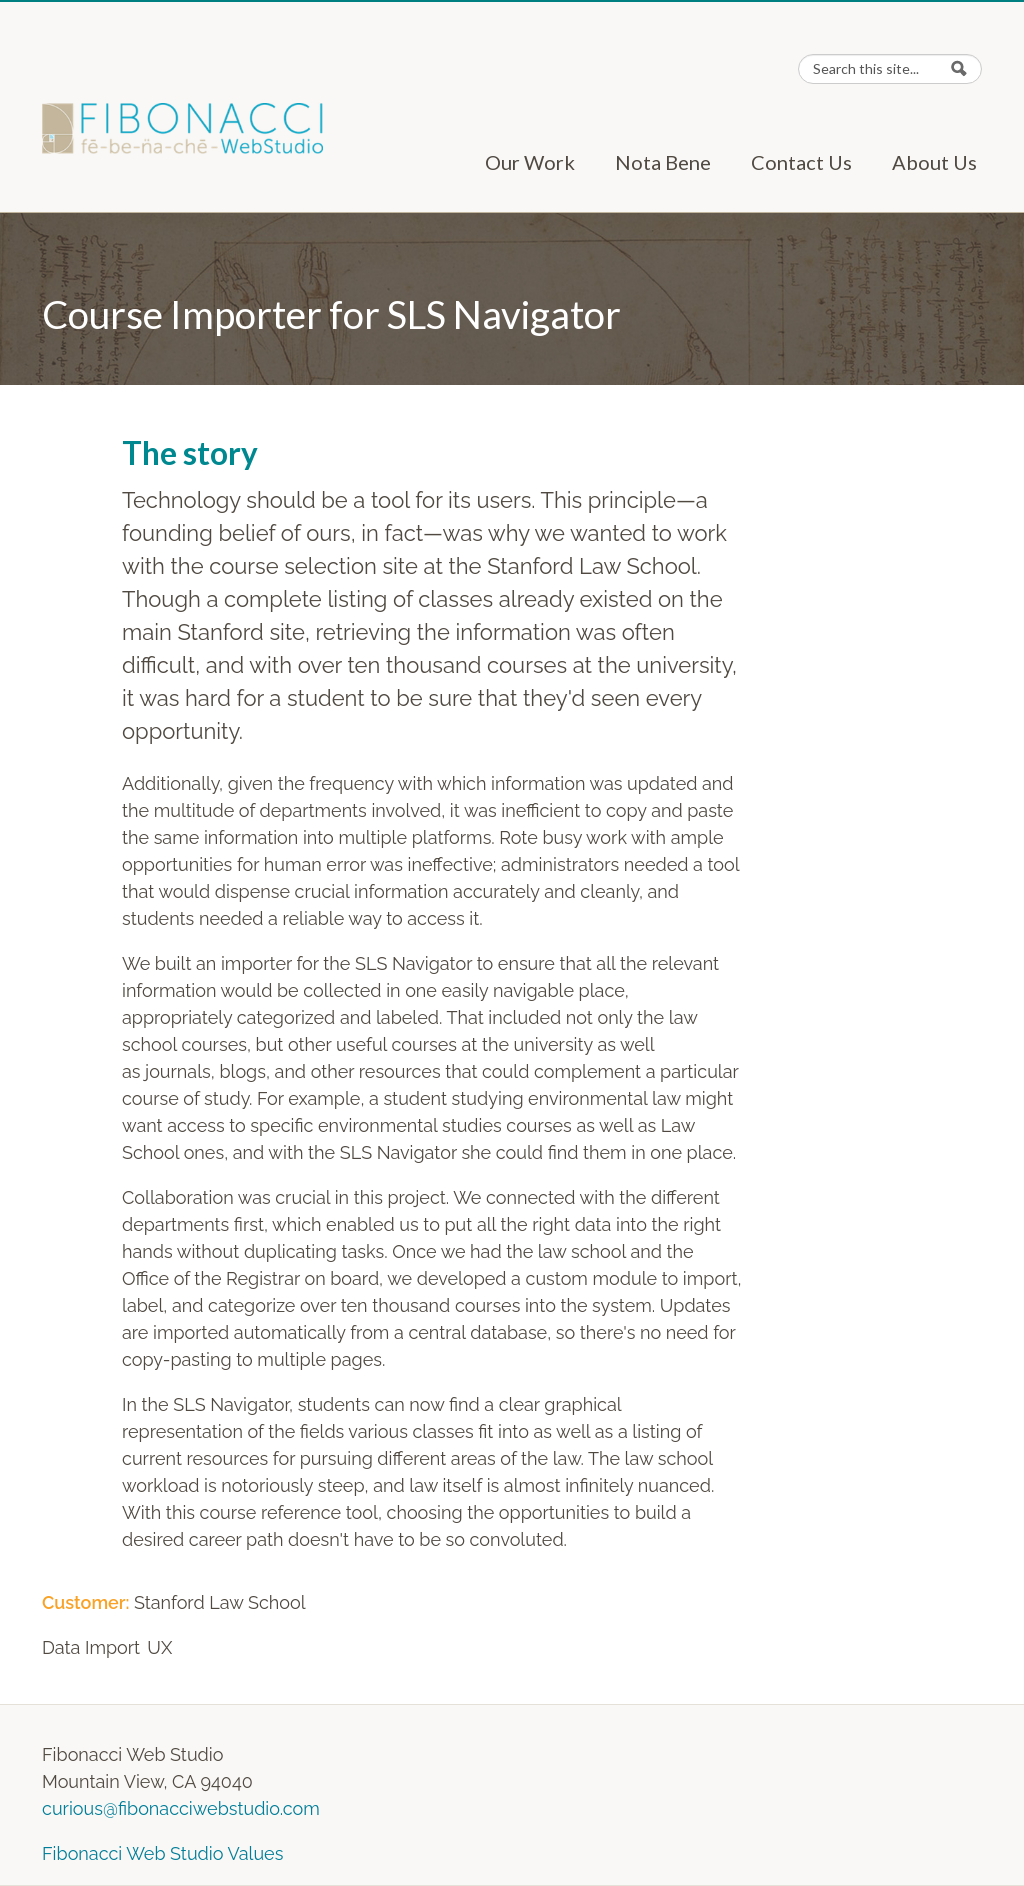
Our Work (530, 162)
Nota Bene (663, 162)
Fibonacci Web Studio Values (162, 1853)
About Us (934, 162)
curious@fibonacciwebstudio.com (181, 1808)
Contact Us (801, 162)
